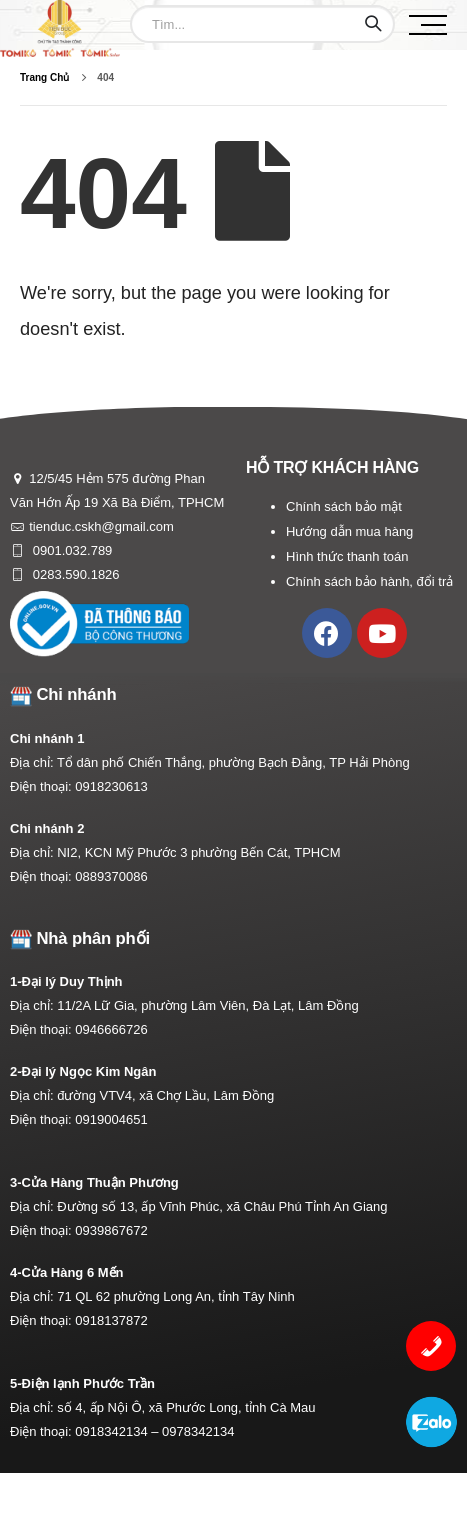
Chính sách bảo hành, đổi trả (369, 581)
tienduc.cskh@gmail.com (101, 526)
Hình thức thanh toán (347, 556)
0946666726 (111, 1029)
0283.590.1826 (74, 574)
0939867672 (111, 1230)
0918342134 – (118, 1431)
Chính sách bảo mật (344, 506)
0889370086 (111, 876)
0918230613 (111, 786)
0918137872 (111, 1320)
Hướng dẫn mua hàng (349, 531)
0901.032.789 (70, 550)
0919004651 (111, 1119)
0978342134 (198, 1431)
